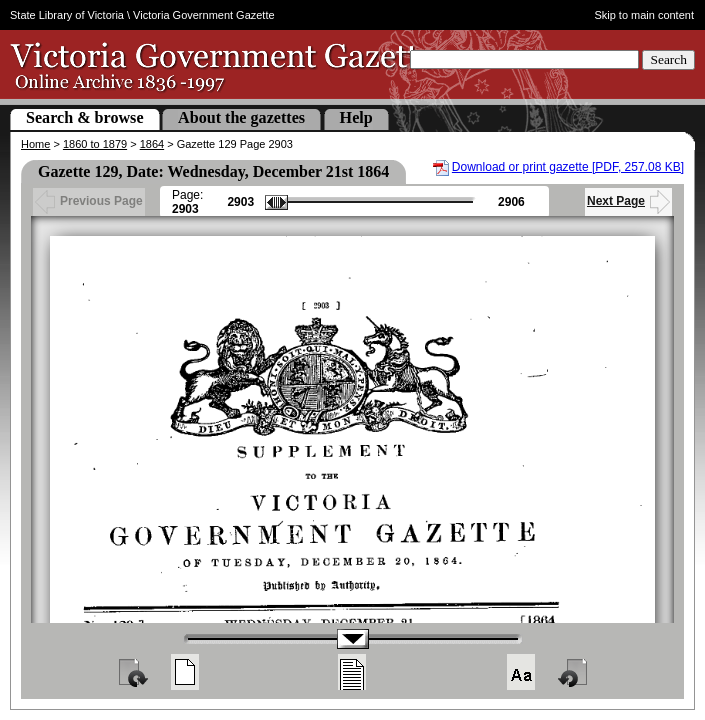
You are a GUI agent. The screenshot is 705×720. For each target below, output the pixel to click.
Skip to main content (644, 15)
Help (356, 117)
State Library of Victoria (67, 15)
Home (35, 144)
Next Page (628, 201)
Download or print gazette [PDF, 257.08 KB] (568, 167)
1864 (152, 144)
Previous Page (89, 201)
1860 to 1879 (95, 144)
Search (668, 59)
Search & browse (85, 117)
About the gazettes (241, 117)
